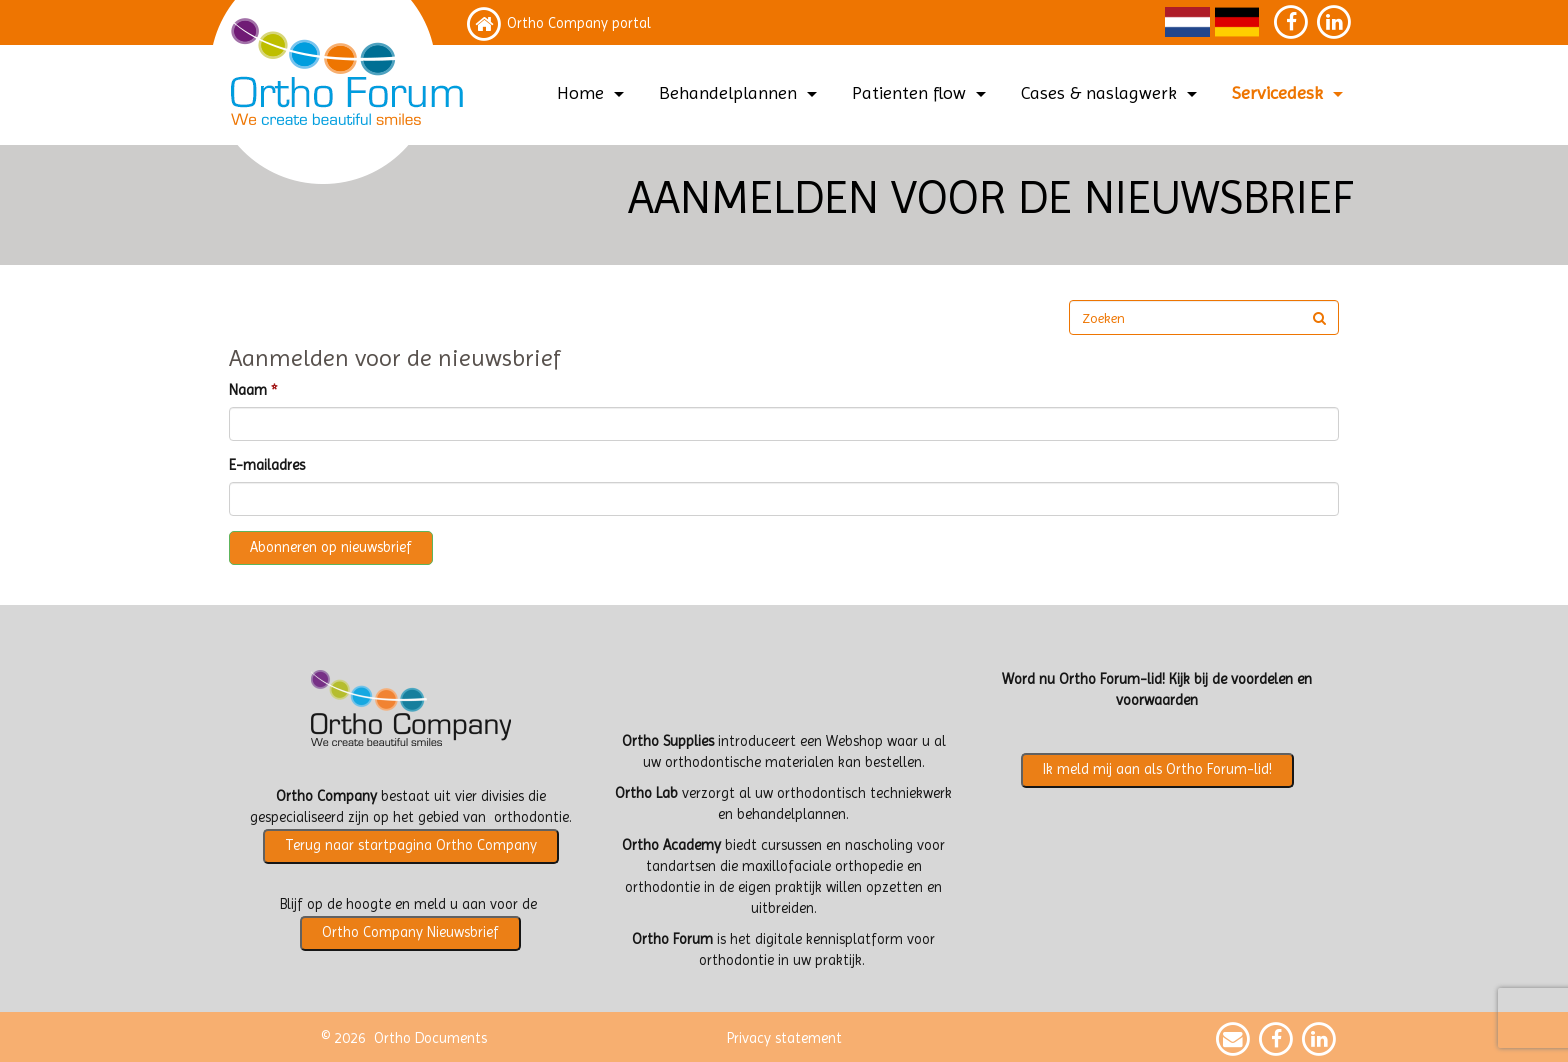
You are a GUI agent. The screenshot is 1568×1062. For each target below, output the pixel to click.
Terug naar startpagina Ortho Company (411, 845)
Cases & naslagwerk (1111, 92)
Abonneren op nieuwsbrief (331, 547)
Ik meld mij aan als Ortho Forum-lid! (1157, 769)
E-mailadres (267, 465)
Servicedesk (1290, 92)
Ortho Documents (430, 1038)
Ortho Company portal (579, 23)
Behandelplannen (740, 92)
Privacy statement (784, 1038)
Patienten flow (921, 92)
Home (593, 92)
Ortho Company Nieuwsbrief (410, 932)
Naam (248, 390)
